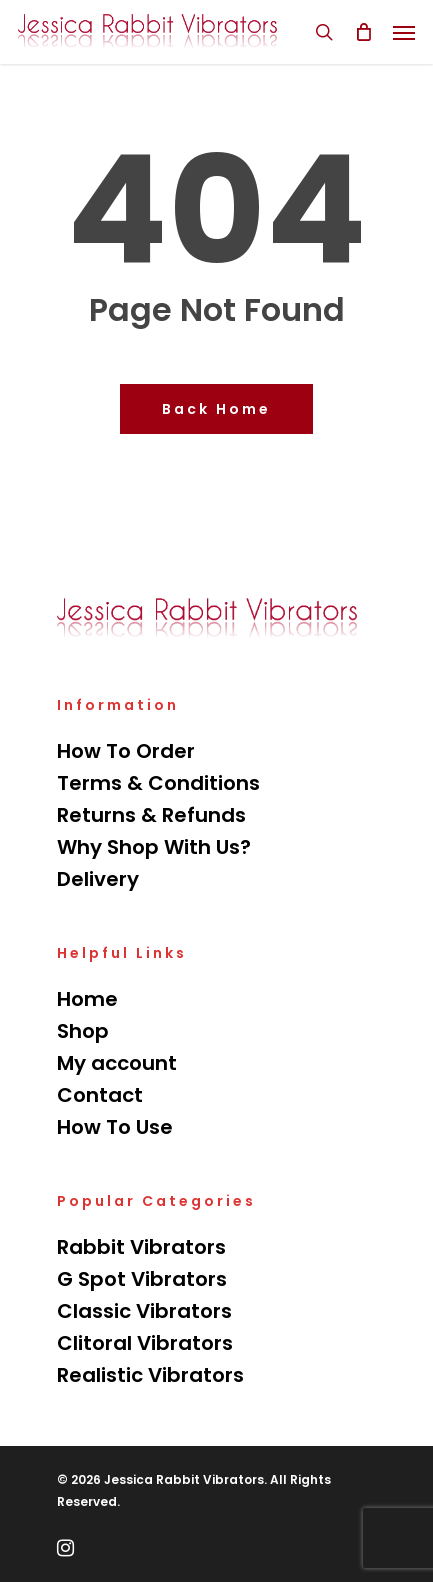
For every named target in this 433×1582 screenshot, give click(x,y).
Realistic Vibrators (150, 1375)
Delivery (98, 879)
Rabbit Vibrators (141, 1247)
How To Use (115, 1127)
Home (87, 999)
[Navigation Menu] (404, 32)
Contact (100, 1095)
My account (117, 1063)
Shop (83, 1031)
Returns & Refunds (151, 815)
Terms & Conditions (158, 783)
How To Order (126, 751)
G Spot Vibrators (142, 1279)
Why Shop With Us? (154, 847)
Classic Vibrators (144, 1311)
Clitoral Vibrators (145, 1343)
